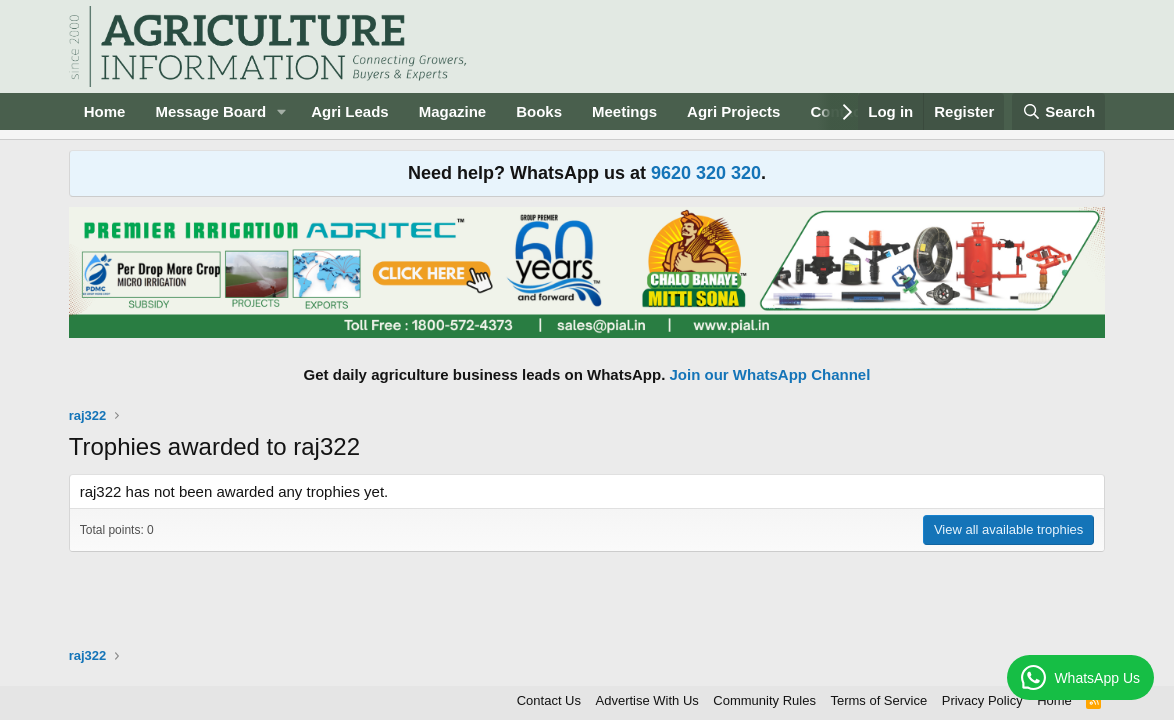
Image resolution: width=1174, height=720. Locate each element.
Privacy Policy (982, 700)
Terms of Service (878, 700)
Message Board (210, 111)
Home (105, 111)
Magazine (453, 111)
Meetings (624, 111)
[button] (282, 111)
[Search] (1059, 111)
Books (539, 111)
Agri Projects (733, 111)
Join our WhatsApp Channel (770, 374)
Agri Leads (350, 111)
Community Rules (764, 700)
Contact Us (549, 700)
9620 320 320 (706, 173)
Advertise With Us (647, 700)
